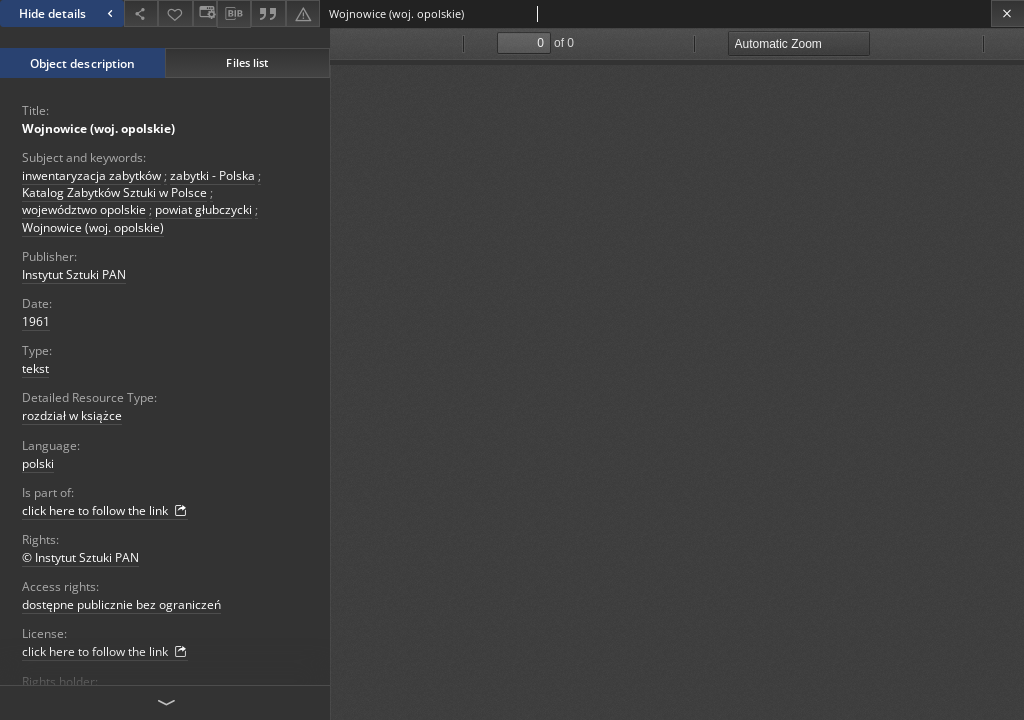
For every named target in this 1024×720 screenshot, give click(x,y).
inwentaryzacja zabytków (91, 175)
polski (38, 463)
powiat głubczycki (203, 209)
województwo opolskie (84, 209)
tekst (35, 368)
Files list (247, 62)
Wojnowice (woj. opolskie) (98, 128)
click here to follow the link (105, 511)
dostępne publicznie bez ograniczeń (121, 604)
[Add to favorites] (175, 13)
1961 (36, 321)
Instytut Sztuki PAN (74, 274)
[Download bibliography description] (234, 14)
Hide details (68, 13)
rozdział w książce (72, 415)
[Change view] (205, 13)
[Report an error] (303, 13)
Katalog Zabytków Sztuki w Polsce (114, 192)
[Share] (141, 13)
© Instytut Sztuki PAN (80, 557)
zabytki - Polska (212, 175)
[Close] (1007, 13)
